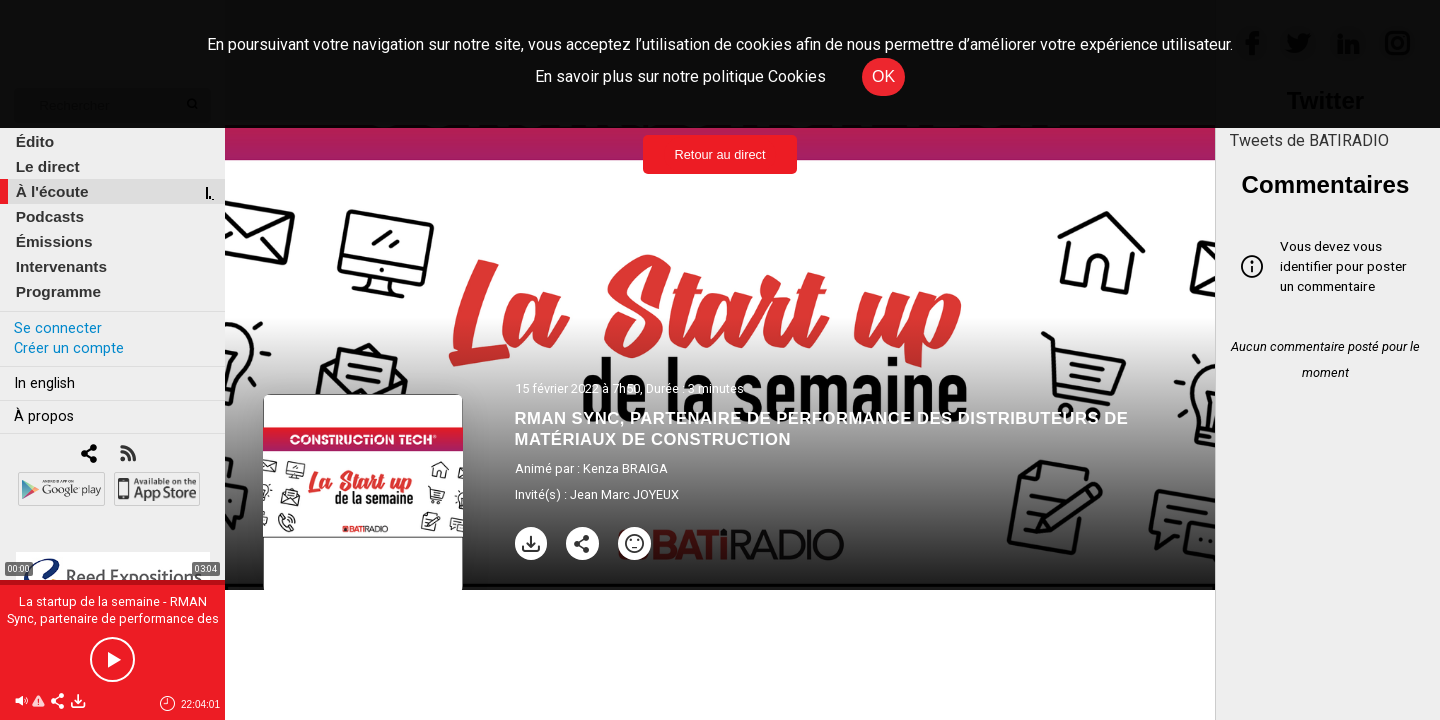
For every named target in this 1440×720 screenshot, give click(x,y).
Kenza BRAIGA (625, 468)
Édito (35, 141)
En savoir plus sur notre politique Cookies (680, 76)
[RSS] (127, 455)
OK (883, 76)
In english (44, 383)
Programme (58, 291)
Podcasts (50, 216)
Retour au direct (719, 154)
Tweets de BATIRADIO (1309, 140)
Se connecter (58, 328)
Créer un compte (69, 348)
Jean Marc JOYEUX (624, 494)
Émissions (54, 241)
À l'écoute (52, 191)
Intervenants (61, 266)
